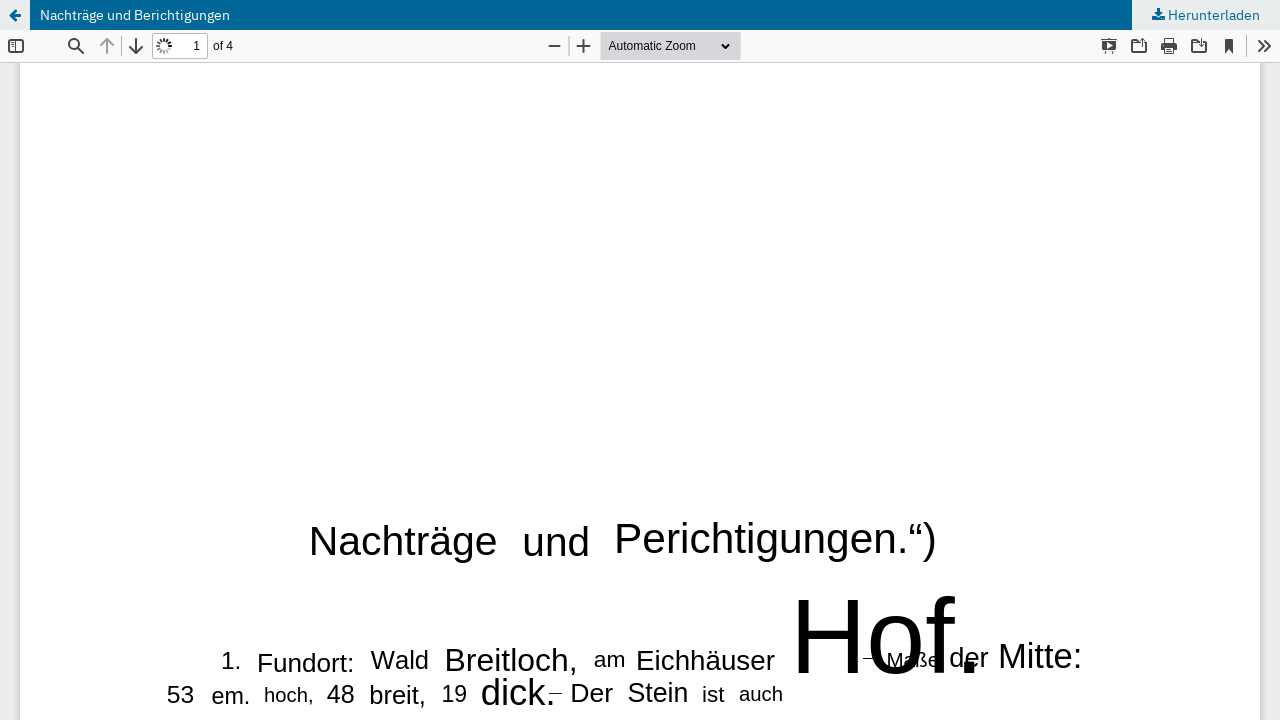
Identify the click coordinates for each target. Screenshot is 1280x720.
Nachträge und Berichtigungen (135, 15)
